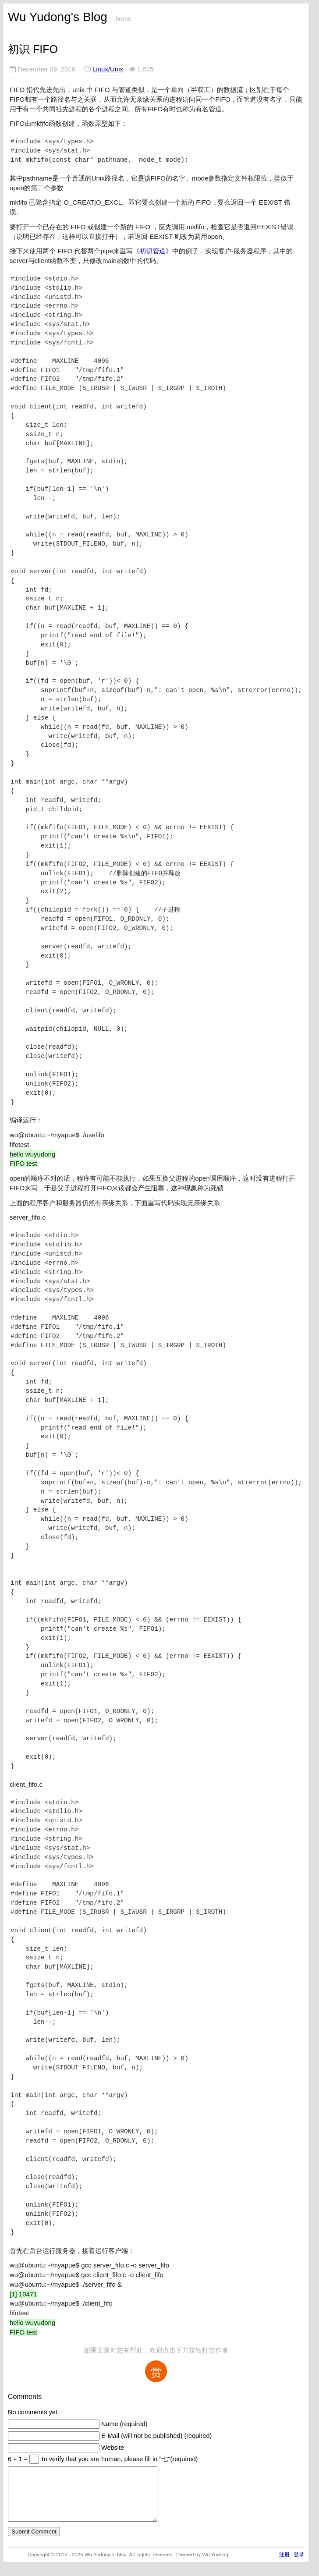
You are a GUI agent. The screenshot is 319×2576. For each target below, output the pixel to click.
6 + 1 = (18, 2458)
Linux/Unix (107, 69)
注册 (284, 2565)
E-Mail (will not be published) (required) (156, 2435)
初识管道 (152, 251)
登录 (299, 2565)
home (123, 18)
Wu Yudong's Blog (57, 17)
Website (112, 2447)
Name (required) (124, 2423)
